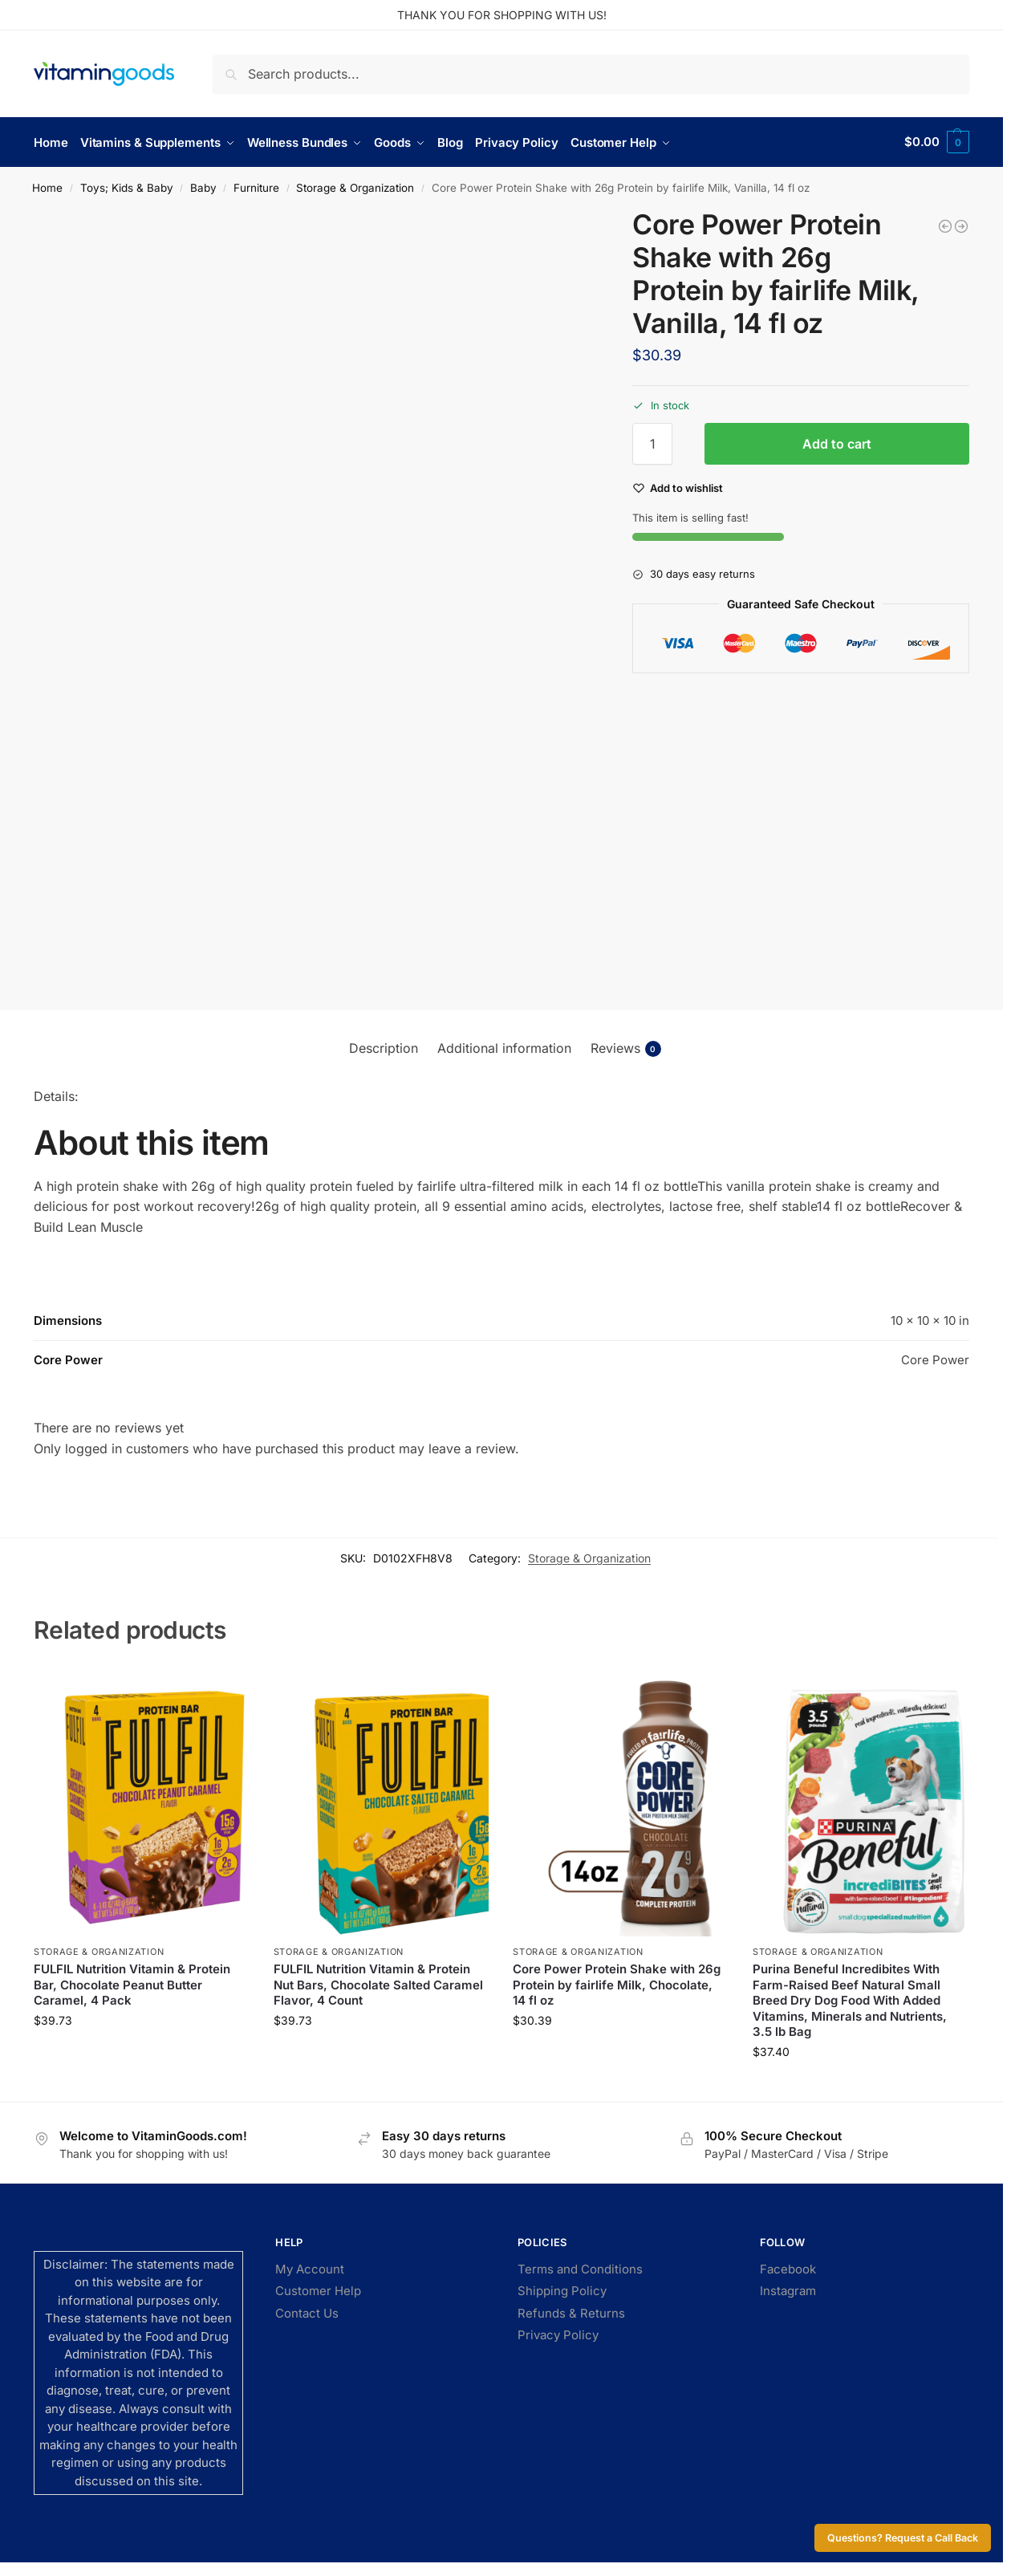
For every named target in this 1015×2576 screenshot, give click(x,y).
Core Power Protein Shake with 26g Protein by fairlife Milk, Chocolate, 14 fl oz (617, 1983)
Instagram (788, 2290)
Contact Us (307, 2312)
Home (47, 187)
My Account (309, 2268)
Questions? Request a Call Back (902, 2538)
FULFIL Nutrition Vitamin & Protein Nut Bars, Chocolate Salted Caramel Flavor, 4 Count (378, 1983)
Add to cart (836, 444)
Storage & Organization (355, 187)
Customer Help (318, 2290)
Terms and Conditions (580, 2268)
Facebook (788, 2268)
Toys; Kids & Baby (126, 187)
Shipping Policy (562, 2290)
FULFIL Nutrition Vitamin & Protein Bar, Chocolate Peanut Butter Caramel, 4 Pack (132, 1983)
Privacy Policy (558, 2334)
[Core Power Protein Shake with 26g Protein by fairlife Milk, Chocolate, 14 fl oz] (961, 226)
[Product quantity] (652, 444)
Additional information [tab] (504, 1047)
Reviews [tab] (626, 1047)
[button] (936, 142)
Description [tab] (383, 1047)
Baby (203, 187)
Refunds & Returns (571, 2312)
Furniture (256, 187)
